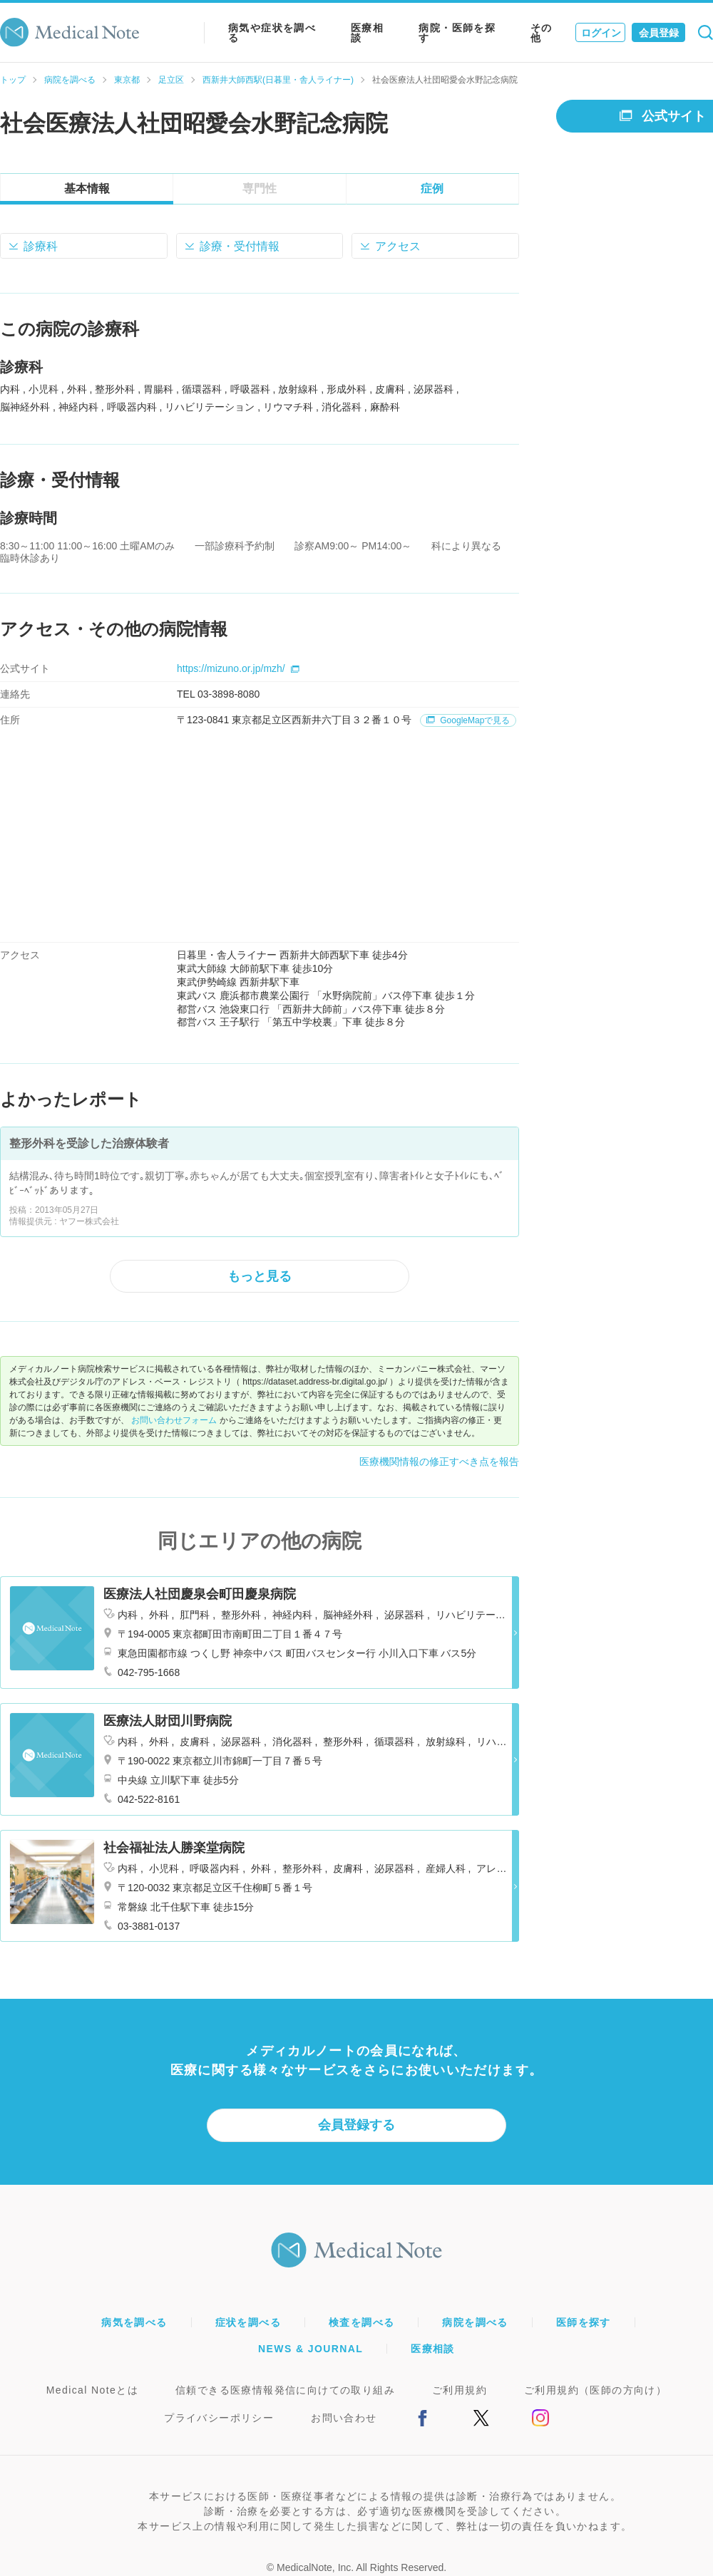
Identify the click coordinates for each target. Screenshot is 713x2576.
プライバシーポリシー (219, 2418)
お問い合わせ (343, 2418)
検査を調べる (361, 2322)
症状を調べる (248, 2322)
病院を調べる (70, 80)
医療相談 (367, 32)
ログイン (601, 32)
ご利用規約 (459, 2390)
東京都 (127, 80)
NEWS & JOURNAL (310, 2349)
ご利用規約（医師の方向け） (595, 2390)
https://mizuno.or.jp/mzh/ (238, 668)
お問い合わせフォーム (174, 1420)
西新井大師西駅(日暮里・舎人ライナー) (278, 80)
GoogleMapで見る (468, 720)
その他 (541, 32)
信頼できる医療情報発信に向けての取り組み (285, 2390)
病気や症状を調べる (272, 32)
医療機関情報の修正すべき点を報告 (439, 1461)
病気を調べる (134, 2322)
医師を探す (583, 2322)
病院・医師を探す (457, 32)
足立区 (171, 80)
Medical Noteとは (92, 2390)
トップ (13, 80)
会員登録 (659, 32)
